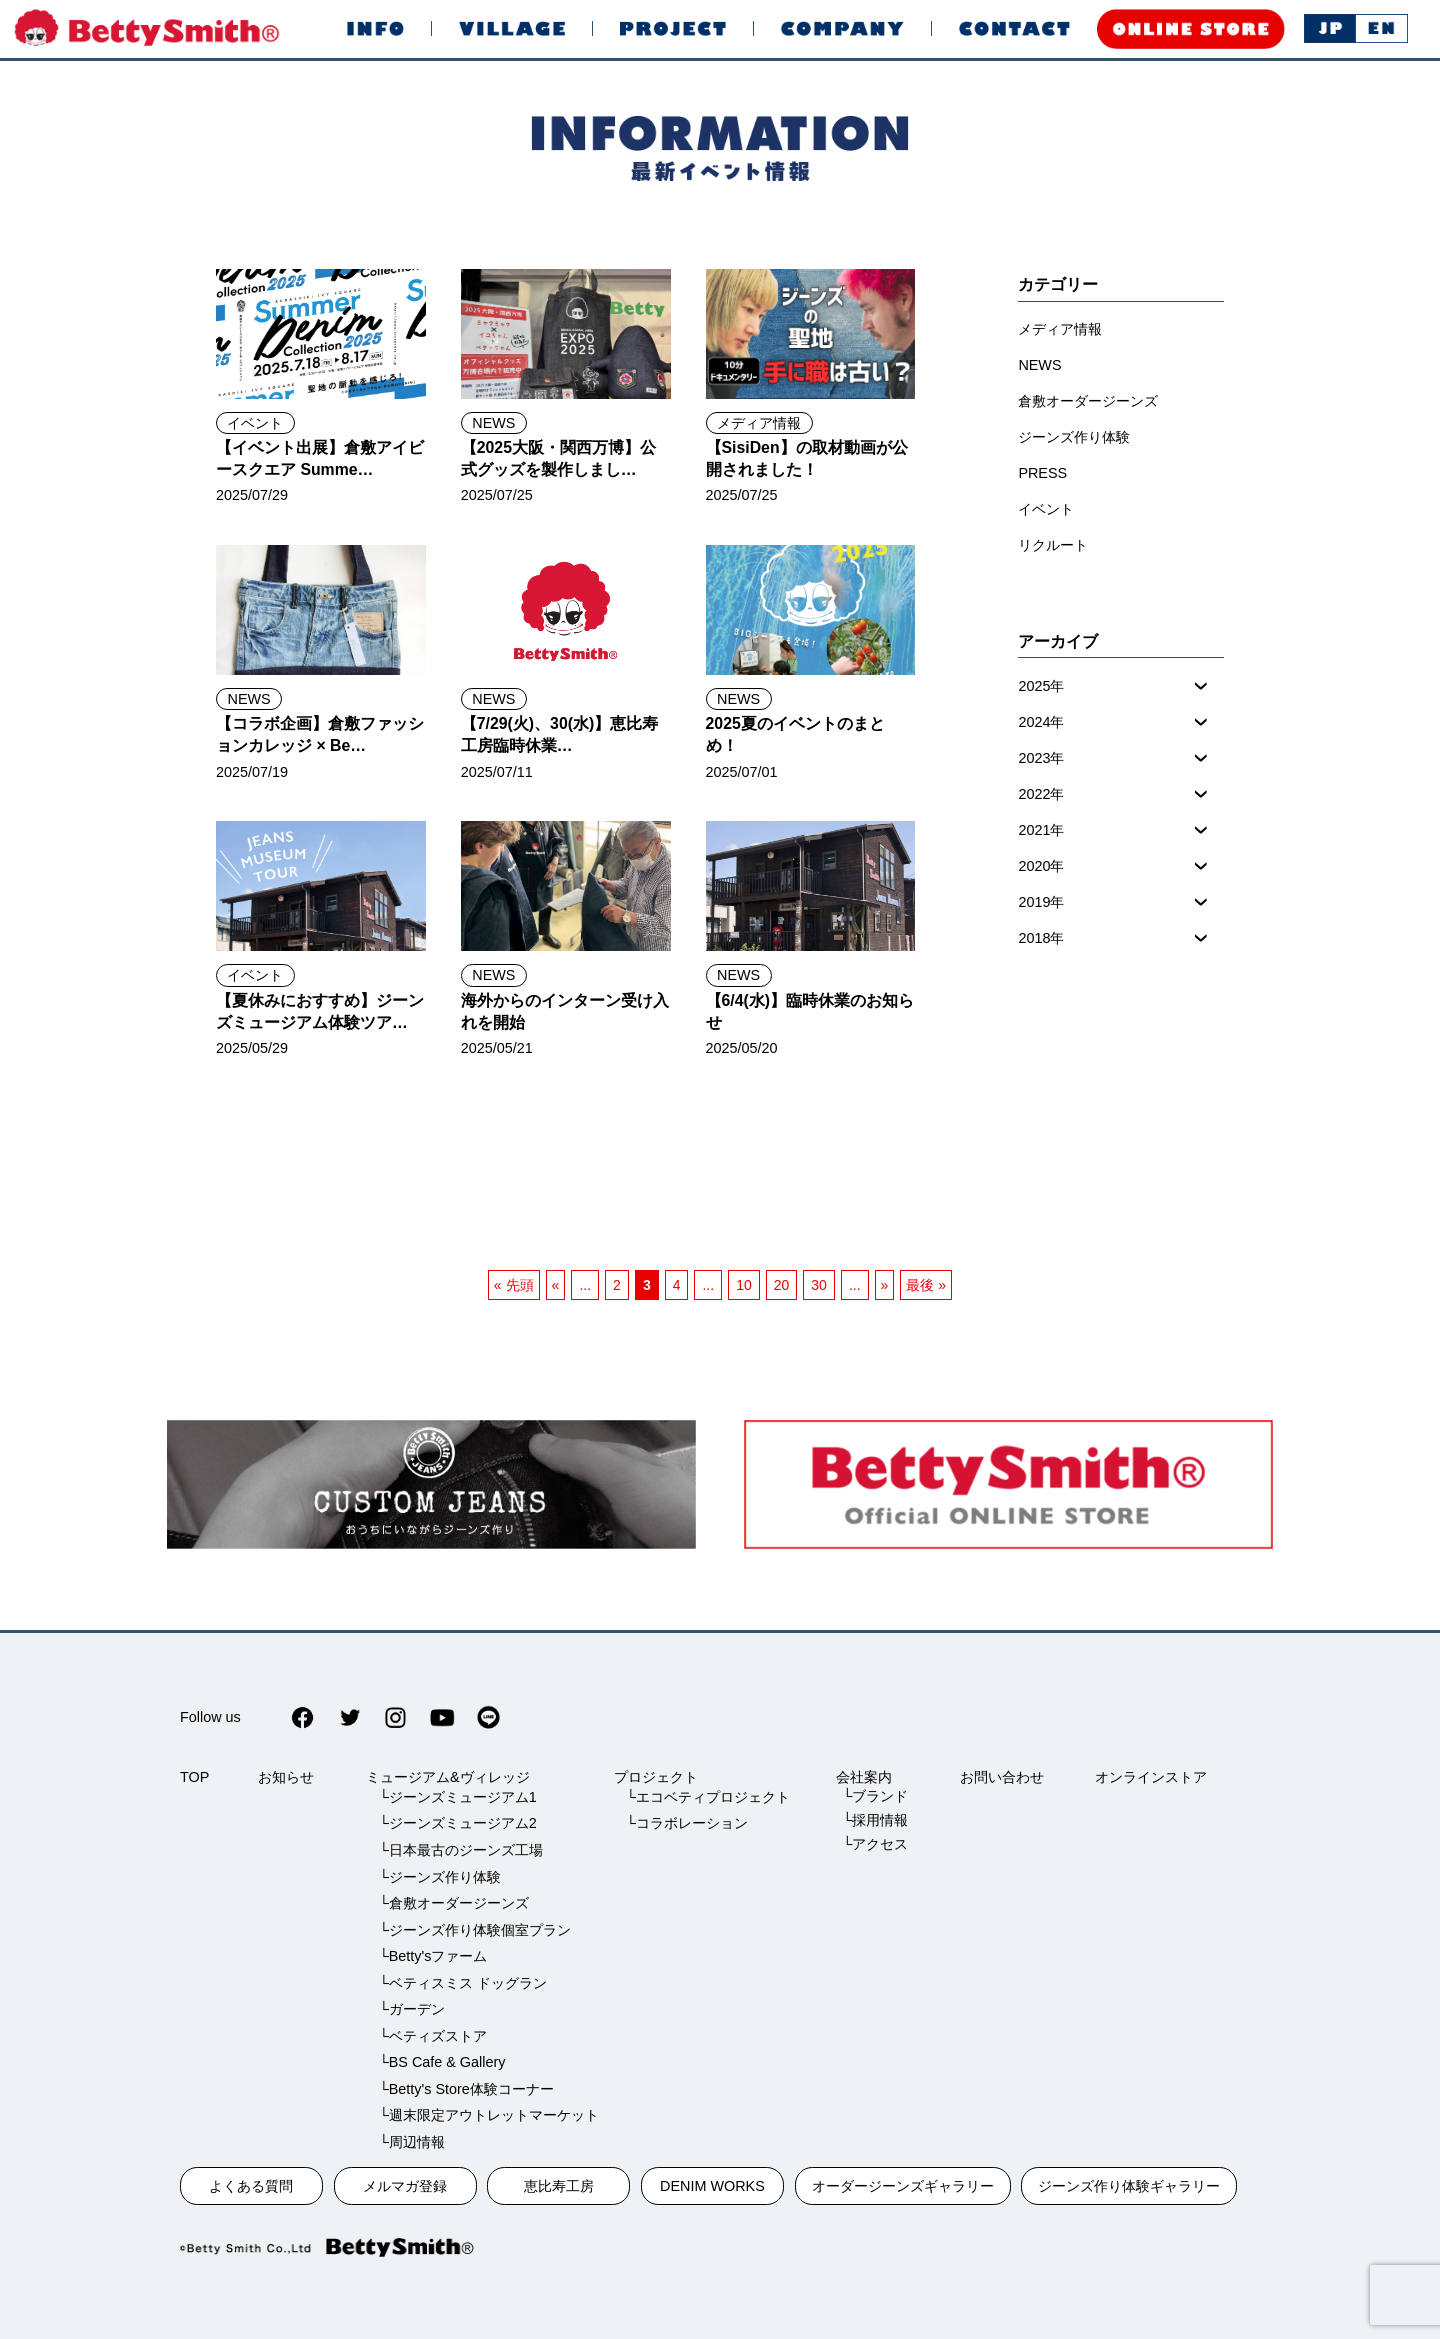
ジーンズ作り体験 (1074, 437)
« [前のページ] (556, 1285)
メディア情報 (759, 423)
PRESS (1042, 473)
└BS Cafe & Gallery (441, 2062)
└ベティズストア (432, 2036)
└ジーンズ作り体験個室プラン (474, 1930)
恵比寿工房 (559, 2186)
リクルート (1053, 545)
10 (744, 1285)
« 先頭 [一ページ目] (514, 1285)
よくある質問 (251, 2186)
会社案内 (864, 1777)
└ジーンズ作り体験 (439, 1877)
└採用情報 (875, 1820)
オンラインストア (1151, 1777)
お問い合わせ (1002, 1777)
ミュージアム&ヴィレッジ (448, 1777)
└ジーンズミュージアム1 (457, 1797)
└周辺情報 (411, 2142)
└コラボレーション (687, 1823)
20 (782, 1285)
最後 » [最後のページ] (926, 1285)
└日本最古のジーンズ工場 (460, 1850)
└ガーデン (411, 2009)
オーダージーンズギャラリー (903, 2186)
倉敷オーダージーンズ (1088, 401)
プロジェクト (656, 1777)
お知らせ (286, 1777)
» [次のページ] (885, 1285)
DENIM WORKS (712, 2186)
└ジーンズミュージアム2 (457, 1823)
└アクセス (875, 1844)
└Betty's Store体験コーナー (465, 2089)
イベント (255, 423)
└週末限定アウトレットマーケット (488, 2115)
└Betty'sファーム (432, 1956)
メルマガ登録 (405, 2186)
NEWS (493, 423)
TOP (194, 1777)
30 (819, 1285)
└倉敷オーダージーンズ (453, 1903)
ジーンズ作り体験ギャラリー (1129, 2186)
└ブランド (875, 1796)
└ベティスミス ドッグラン (462, 1983)
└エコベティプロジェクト (708, 1797)
